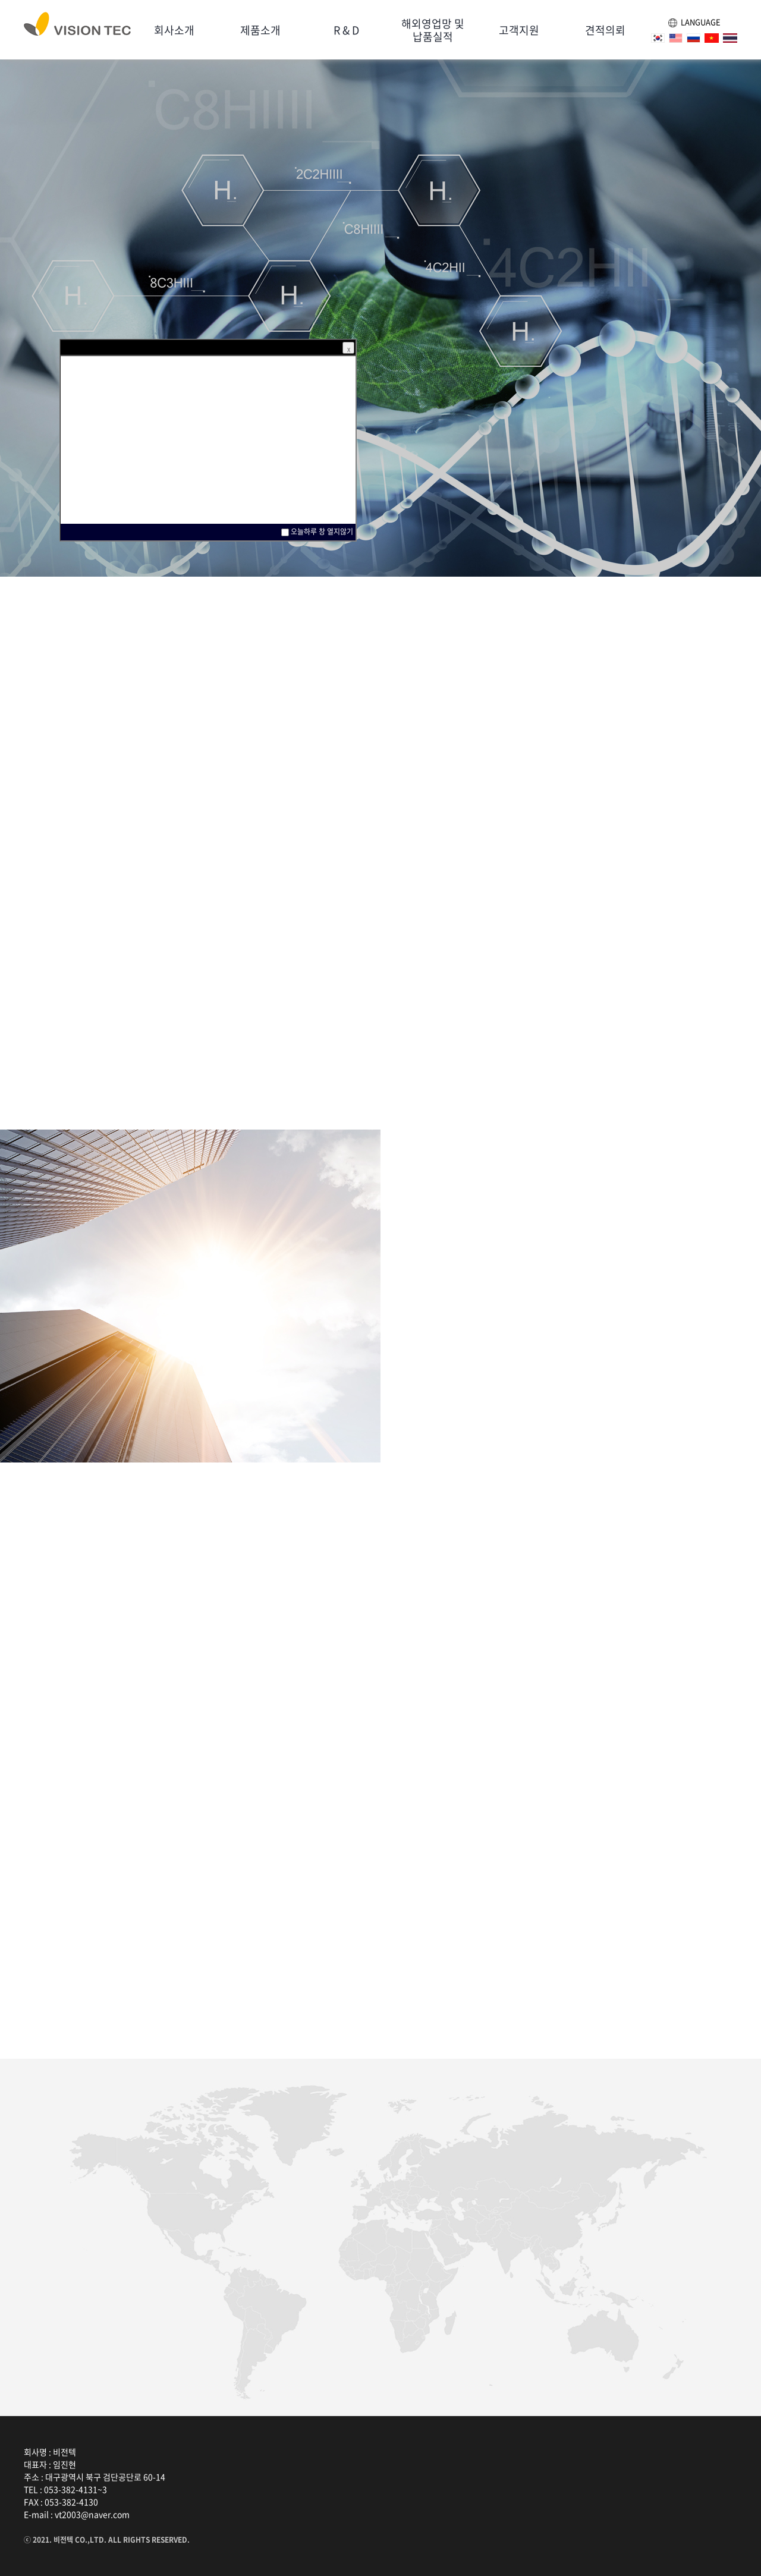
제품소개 (260, 30)
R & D (346, 30)
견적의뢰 (605, 30)
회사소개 (174, 30)
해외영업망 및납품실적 (432, 30)
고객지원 (519, 30)
